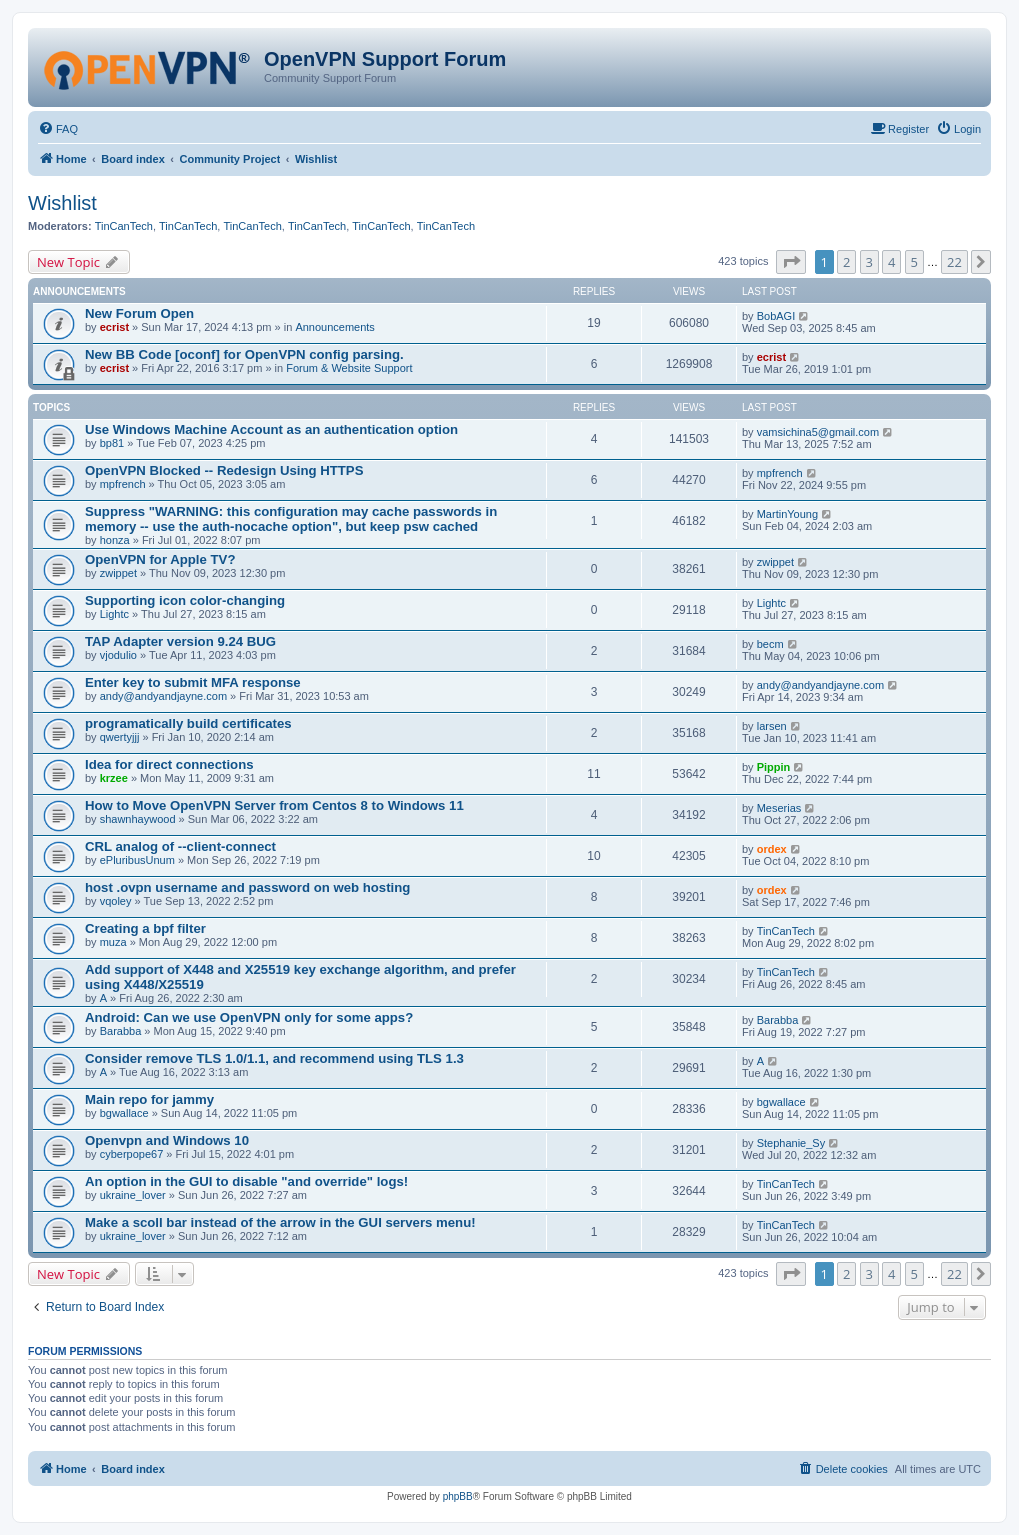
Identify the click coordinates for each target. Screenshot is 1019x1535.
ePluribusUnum (137, 860)
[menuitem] (58, 129)
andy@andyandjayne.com (163, 696)
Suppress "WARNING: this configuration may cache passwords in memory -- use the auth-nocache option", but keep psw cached (291, 519)
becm (770, 644)
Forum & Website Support (349, 368)
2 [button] (846, 262)
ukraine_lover (133, 1195)
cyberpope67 (132, 1154)
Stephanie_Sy (791, 1143)
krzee (114, 778)
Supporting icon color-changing (185, 600)
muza (113, 942)
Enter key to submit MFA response (193, 682)
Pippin (774, 767)
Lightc (114, 614)
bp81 (112, 443)
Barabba (121, 1031)
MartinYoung (787, 514)
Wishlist (62, 203)
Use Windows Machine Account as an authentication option (271, 429)
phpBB (458, 1496)
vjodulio (118, 655)
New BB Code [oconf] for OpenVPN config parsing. (244, 354)
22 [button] (954, 262)
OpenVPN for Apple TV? (160, 559)
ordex (772, 849)
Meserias (779, 808)
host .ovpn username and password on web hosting (247, 887)
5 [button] (914, 262)
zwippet (118, 573)
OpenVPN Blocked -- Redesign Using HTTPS (224, 470)
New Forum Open (139, 313)
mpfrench (123, 484)
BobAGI (776, 316)
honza (115, 540)
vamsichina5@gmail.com (818, 432)
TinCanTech (124, 226)
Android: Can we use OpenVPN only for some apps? (249, 1017)
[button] (791, 262)
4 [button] (891, 262)
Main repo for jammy (149, 1099)
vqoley (116, 901)
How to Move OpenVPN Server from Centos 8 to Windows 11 (274, 805)
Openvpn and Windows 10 (167, 1140)
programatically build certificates (188, 723)
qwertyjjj (120, 737)
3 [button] (869, 262)
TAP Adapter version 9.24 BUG (180, 641)
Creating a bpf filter (145, 928)
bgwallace (124, 1113)
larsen (772, 726)
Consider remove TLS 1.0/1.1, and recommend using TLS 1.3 (274, 1058)
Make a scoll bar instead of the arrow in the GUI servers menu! (280, 1222)
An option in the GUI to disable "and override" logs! (246, 1181)
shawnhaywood (138, 819)
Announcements (335, 327)
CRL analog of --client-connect (180, 846)
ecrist (114, 327)
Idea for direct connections (169, 764)
